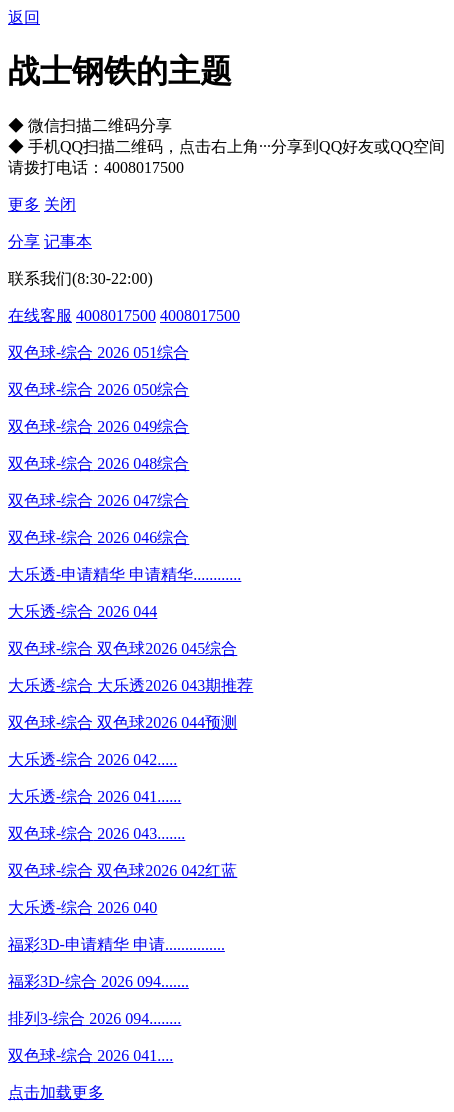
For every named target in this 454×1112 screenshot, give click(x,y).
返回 (24, 17)
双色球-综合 (50, 352)
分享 (24, 241)
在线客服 (40, 315)
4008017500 (116, 315)
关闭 (60, 204)
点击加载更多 (56, 1092)
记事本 (68, 241)
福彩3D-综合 (52, 981)
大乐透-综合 (50, 611)
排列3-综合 (46, 1018)
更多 (24, 204)
